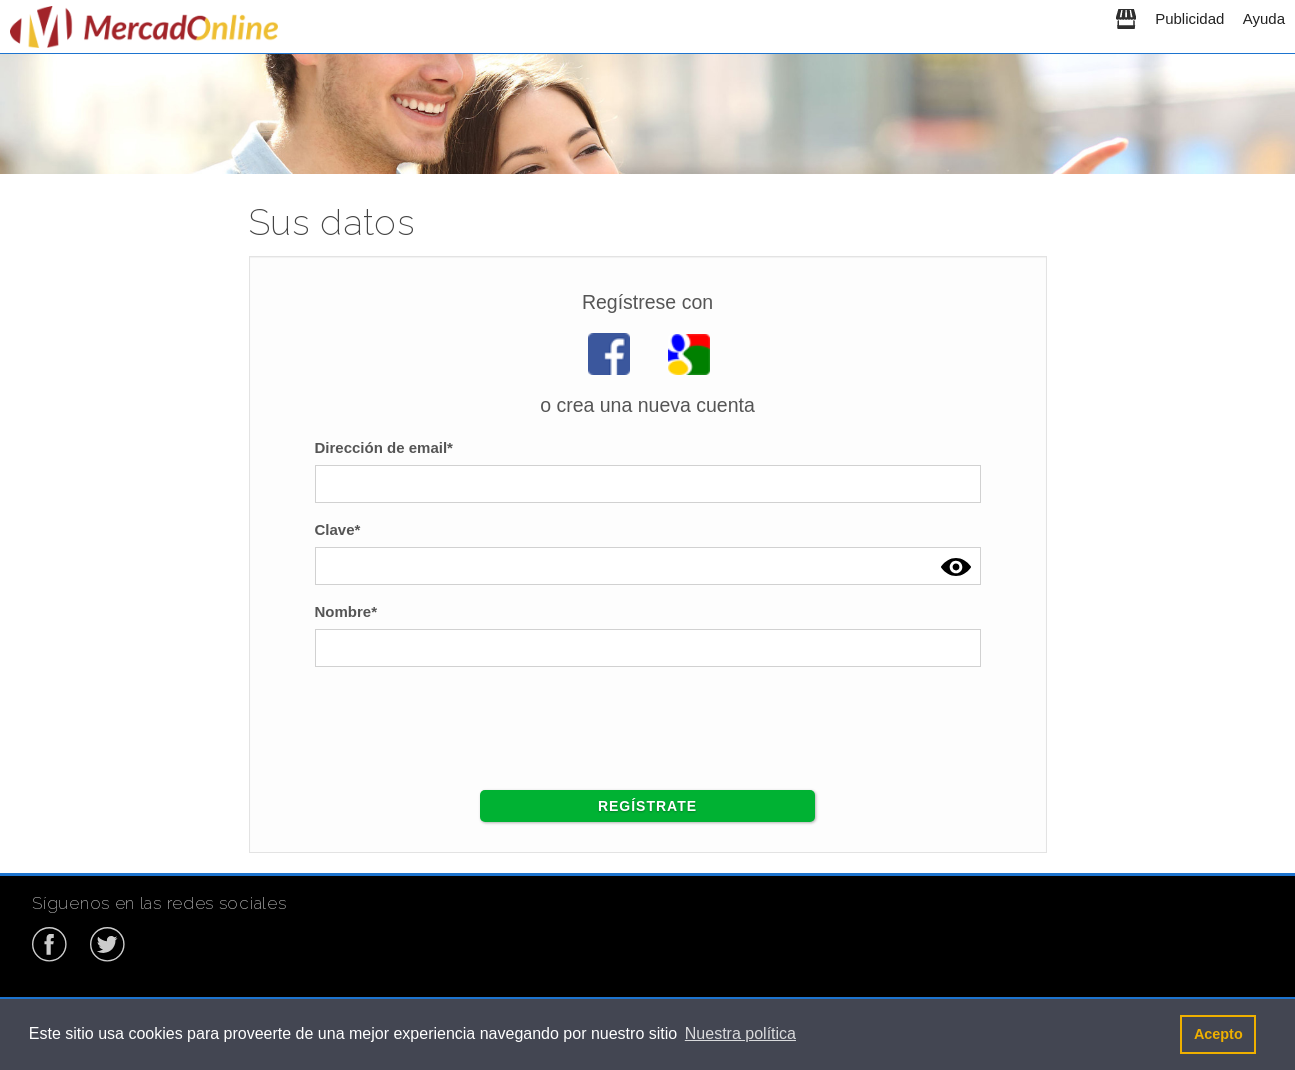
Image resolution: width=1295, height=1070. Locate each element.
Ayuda (1264, 18)
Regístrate (647, 806)
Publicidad (1189, 18)
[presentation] (467, 721)
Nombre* (346, 611)
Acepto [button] (1218, 1034)
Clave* (338, 529)
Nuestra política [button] (740, 1033)
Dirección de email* (384, 447)
